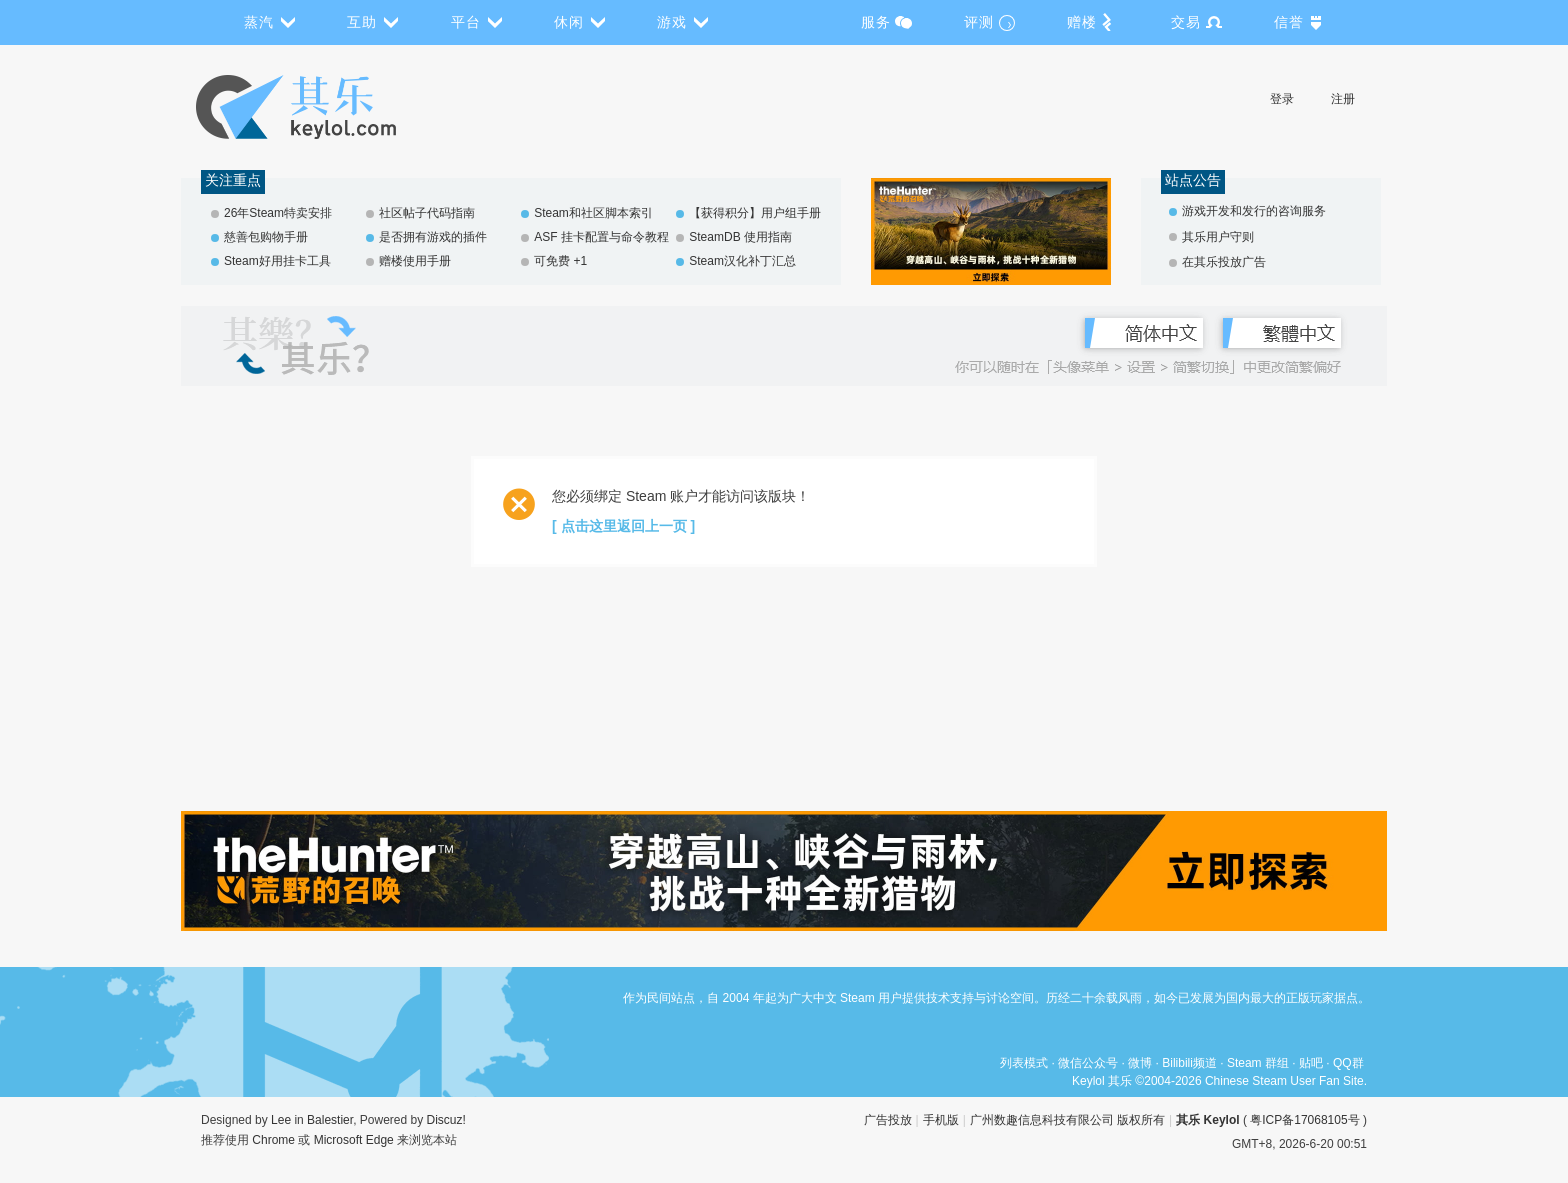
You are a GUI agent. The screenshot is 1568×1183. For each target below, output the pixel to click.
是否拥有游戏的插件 (433, 237)
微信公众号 (1088, 1063)
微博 (1140, 1063)
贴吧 (1311, 1063)
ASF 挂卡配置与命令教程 (601, 237)
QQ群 (1348, 1063)
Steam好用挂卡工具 (277, 261)
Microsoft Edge (354, 1140)
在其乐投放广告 (1224, 262)
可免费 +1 (560, 261)
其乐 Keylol (1207, 1120)
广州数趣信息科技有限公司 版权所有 (1067, 1120)
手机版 (941, 1120)
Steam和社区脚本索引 (593, 213)
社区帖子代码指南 (427, 213)
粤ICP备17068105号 (1304, 1120)
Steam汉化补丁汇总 (742, 261)
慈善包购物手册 (266, 237)
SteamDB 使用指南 (740, 237)
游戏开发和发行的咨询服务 (1254, 211)
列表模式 (1024, 1063)
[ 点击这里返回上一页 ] (623, 526)
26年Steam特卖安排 (278, 213)
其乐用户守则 (1218, 237)
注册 (1343, 99)
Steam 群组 (1258, 1063)
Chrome (273, 1140)
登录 (1282, 99)
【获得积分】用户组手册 (755, 213)
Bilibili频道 (1189, 1063)
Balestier (330, 1120)
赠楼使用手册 (415, 261)
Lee (281, 1120)
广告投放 (888, 1120)
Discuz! (446, 1120)
